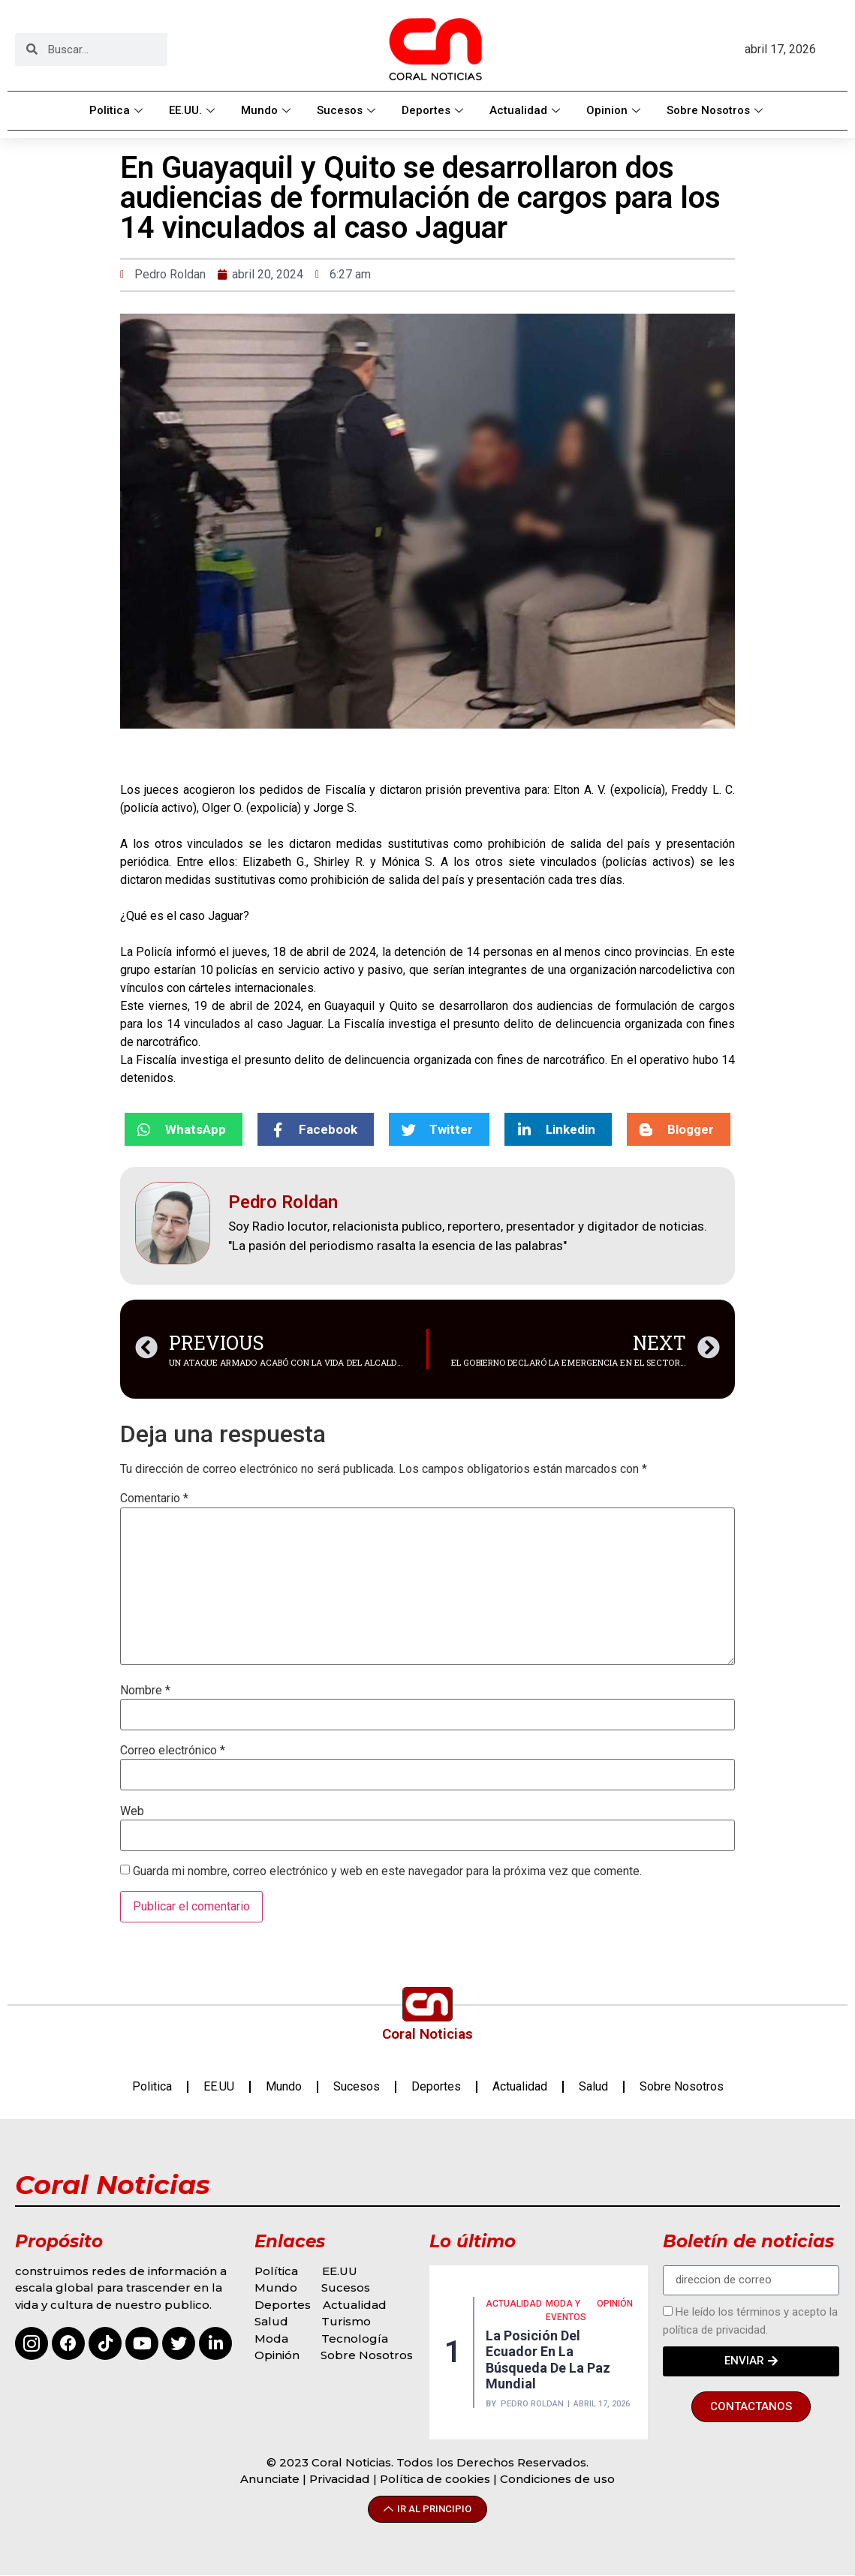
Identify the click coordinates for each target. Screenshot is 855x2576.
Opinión (278, 2355)
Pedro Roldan (532, 2404)
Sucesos (348, 110)
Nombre (145, 1691)
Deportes (434, 110)
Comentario (154, 1498)
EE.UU (218, 2086)
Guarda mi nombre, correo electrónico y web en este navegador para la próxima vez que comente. (387, 1871)
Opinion (615, 110)
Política (276, 2271)
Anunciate (270, 2479)
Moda (271, 2338)
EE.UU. (193, 110)
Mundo (267, 110)
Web (132, 1811)
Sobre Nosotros (716, 110)
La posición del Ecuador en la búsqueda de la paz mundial (548, 2360)
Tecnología (354, 2338)
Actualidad (526, 110)
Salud (593, 2086)
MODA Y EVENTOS (566, 2310)
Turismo (346, 2321)
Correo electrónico (172, 1751)
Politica (117, 110)
